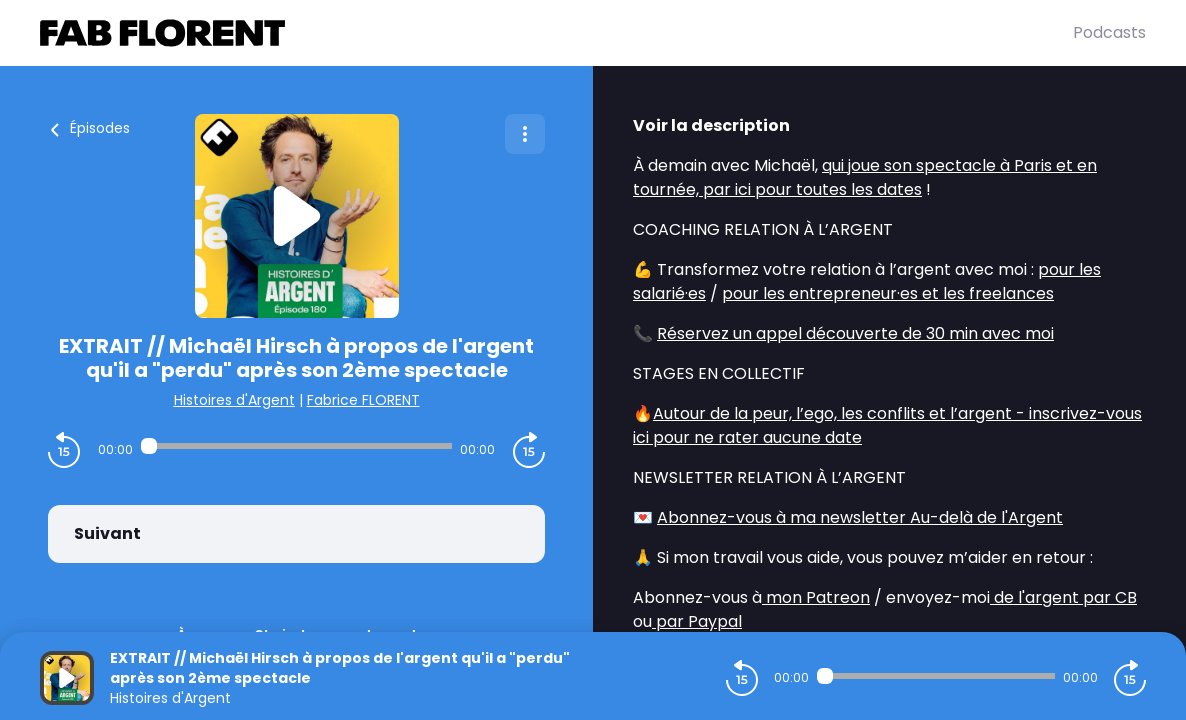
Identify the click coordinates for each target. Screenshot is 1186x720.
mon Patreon (816, 597)
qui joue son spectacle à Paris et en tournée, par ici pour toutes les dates (865, 177)
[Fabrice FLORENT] (556, 33)
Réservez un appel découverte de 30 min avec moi (855, 333)
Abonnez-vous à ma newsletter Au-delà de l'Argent (860, 517)
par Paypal (697, 621)
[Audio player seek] (296, 446)
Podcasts (1109, 32)
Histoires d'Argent (234, 400)
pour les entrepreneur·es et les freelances (888, 293)
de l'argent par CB (1063, 597)
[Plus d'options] (525, 134)
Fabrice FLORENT (363, 400)
